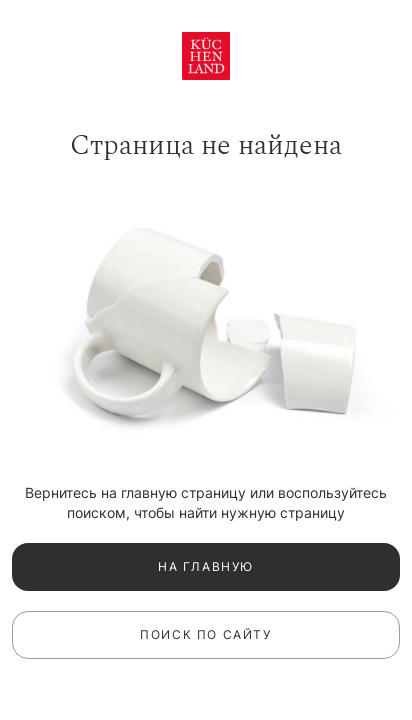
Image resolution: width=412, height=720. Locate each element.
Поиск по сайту (205, 634)
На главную (206, 566)
